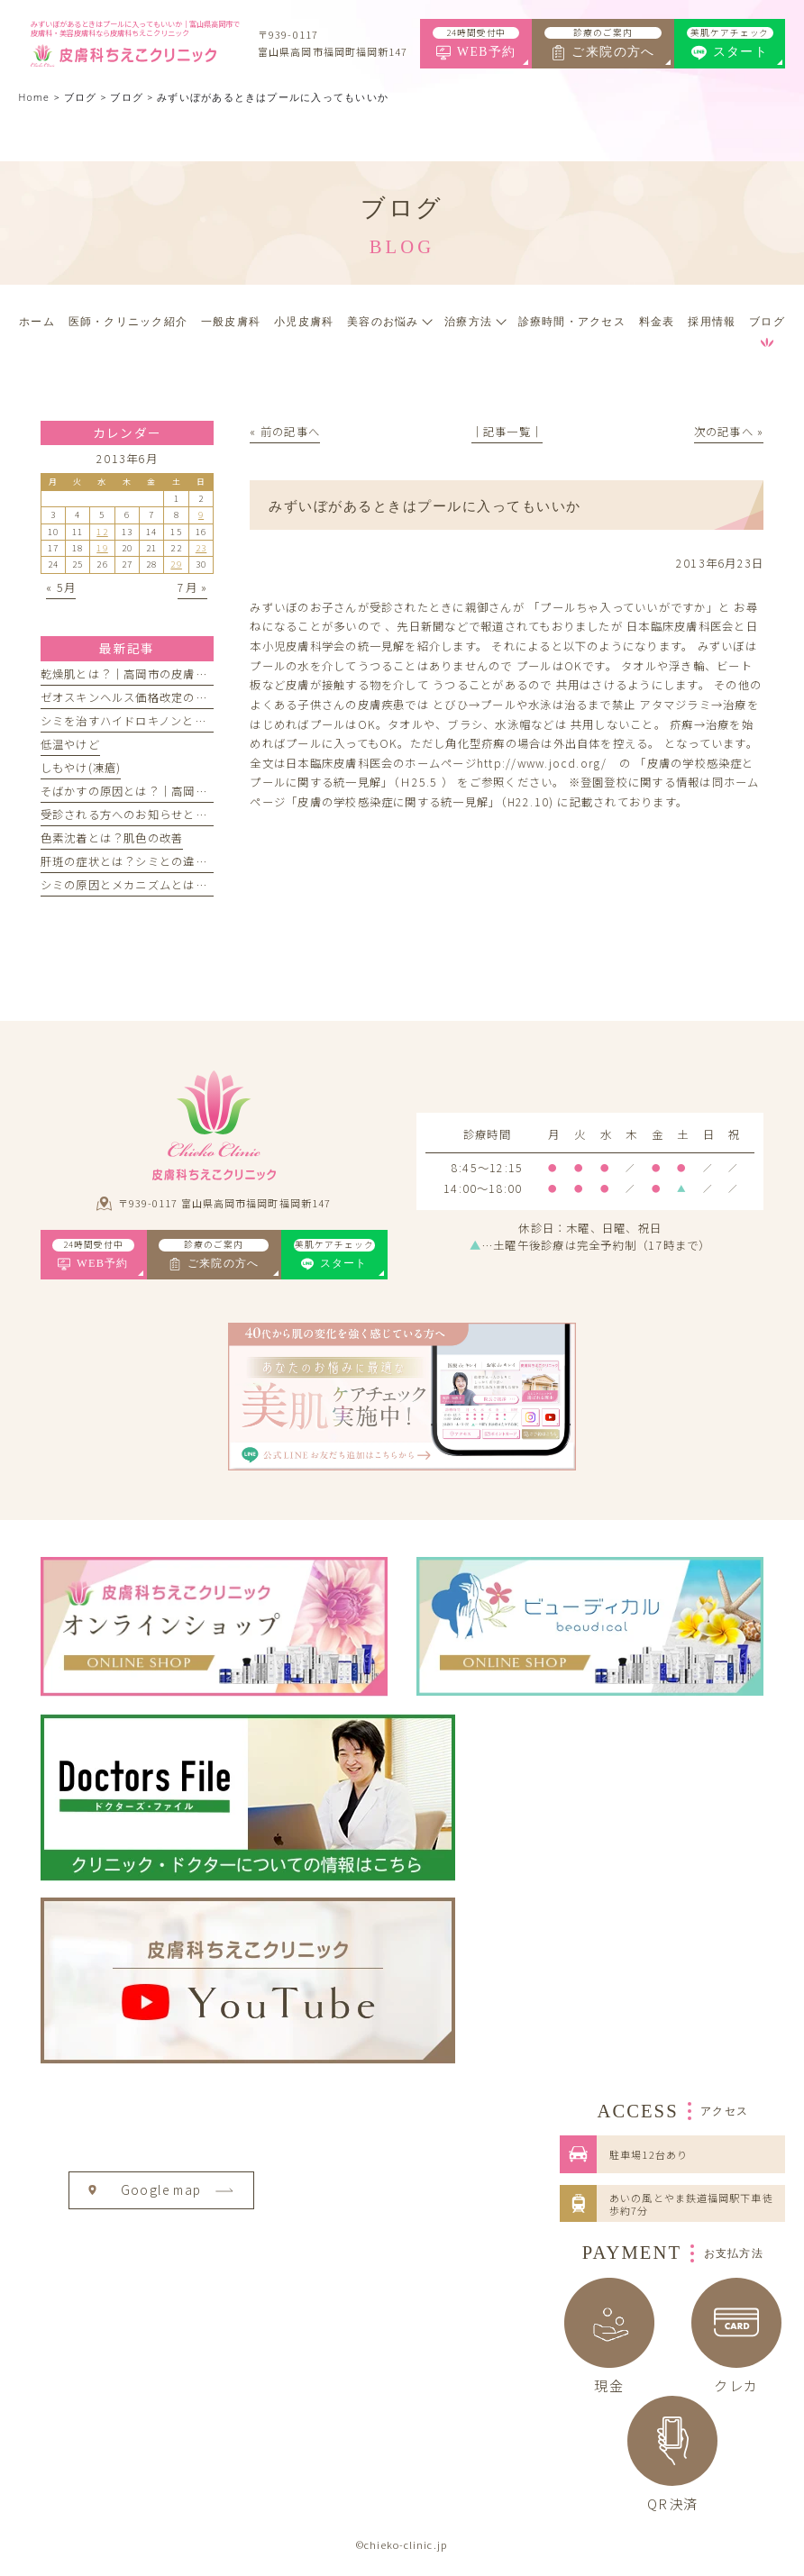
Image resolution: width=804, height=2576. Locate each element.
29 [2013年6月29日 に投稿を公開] (175, 564)
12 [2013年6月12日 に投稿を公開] (101, 531)
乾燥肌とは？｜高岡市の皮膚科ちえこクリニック (172, 674)
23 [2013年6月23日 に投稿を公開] (201, 548)
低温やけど (70, 744)
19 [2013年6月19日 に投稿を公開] (101, 548)
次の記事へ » (729, 431)
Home (34, 98)
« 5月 (61, 587)
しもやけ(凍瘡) (81, 768)
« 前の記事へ (285, 431)
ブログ (126, 98)
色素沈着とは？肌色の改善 (112, 838)
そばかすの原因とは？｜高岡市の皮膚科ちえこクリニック (196, 791)
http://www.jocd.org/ (542, 763)
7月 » (192, 587)
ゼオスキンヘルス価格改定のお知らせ (142, 697)
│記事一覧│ (507, 431)
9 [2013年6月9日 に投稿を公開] (201, 514)
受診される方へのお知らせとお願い (136, 814)
